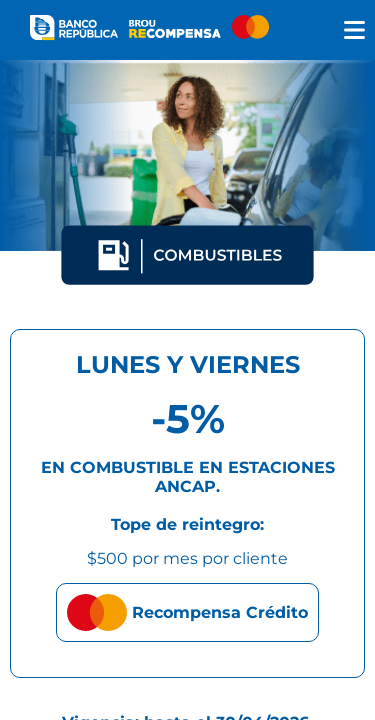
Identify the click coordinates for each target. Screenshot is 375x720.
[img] (354, 30)
